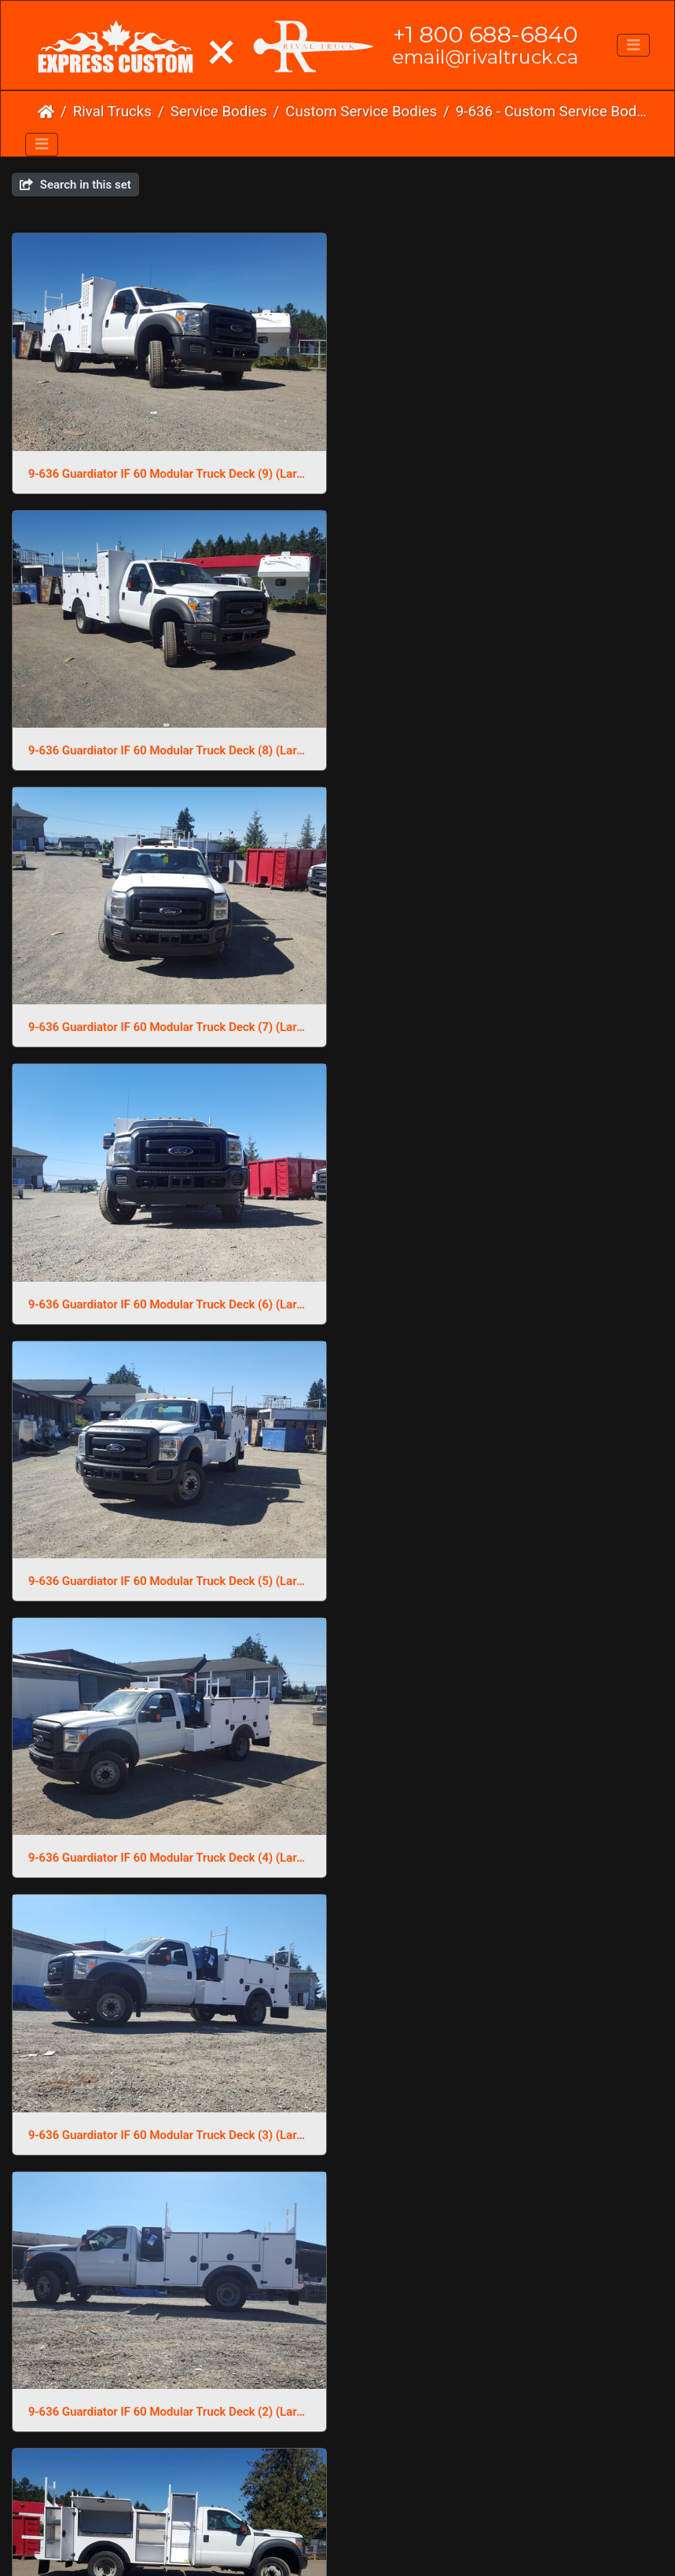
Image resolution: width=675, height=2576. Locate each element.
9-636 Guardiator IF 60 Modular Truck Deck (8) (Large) (506, 473)
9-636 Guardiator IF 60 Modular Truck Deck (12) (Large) (169, 2129)
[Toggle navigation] (633, 45)
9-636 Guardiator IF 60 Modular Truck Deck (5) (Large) (169, 1025)
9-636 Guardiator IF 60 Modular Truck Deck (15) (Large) (169, 1853)
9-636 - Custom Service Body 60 (552, 111)
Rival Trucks (112, 111)
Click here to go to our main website (337, 2482)
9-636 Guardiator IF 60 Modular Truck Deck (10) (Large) (169, 2405)
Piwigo (369, 2465)
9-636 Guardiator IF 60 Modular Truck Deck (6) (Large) (506, 749)
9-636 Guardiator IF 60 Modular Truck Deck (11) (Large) (506, 2129)
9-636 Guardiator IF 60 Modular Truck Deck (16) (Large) (506, 1576)
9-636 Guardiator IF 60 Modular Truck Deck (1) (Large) (506, 2405)
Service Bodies (219, 111)
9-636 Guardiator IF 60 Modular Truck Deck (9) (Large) (169, 473)
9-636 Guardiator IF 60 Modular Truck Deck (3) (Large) (169, 1301)
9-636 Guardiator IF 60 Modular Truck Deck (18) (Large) (169, 1576)
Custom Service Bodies (361, 111)
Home (46, 112)
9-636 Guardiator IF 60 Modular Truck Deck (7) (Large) (169, 749)
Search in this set (75, 185)
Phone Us (368, 2513)
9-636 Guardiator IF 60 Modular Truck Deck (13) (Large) (506, 1853)
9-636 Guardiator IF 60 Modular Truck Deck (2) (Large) (506, 1301)
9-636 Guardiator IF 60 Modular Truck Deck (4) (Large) (506, 1025)
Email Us (304, 2513)
